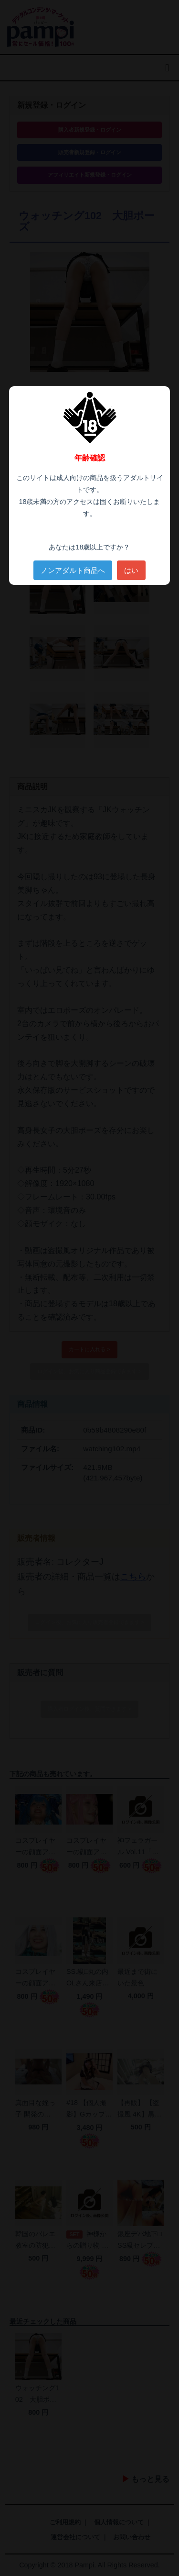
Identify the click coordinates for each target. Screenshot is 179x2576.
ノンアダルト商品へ (73, 570)
